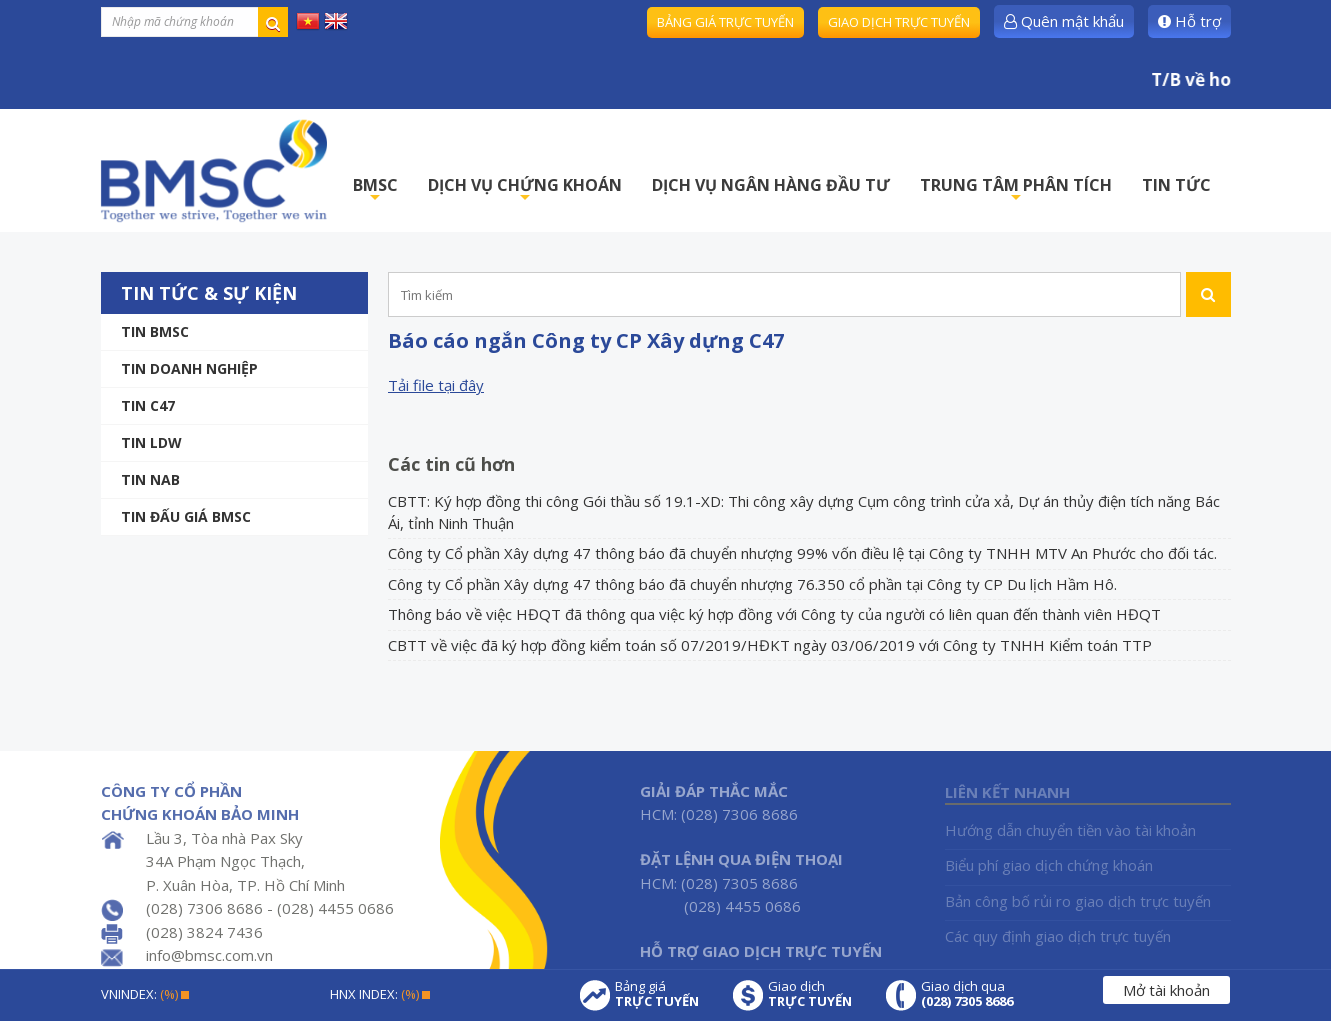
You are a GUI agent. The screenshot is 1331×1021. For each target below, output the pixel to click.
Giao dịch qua (967, 994)
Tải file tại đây (436, 385)
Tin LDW (151, 442)
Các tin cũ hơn (451, 464)
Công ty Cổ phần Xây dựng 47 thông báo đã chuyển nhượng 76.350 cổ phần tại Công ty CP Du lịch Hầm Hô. (752, 584)
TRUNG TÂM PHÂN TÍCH (1016, 190)
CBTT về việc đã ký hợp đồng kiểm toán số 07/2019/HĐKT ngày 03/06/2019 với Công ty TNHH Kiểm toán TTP (770, 645)
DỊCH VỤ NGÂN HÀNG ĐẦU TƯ (771, 185)
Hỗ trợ (1189, 21)
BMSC (375, 190)
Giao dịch (810, 994)
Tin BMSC (155, 331)
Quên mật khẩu (1064, 21)
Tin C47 (148, 405)
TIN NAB (150, 479)
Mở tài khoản (1166, 990)
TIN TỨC (1176, 185)
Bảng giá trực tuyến (725, 22)
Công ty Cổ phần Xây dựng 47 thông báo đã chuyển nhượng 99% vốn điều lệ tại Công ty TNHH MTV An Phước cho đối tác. (802, 553)
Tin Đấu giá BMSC (186, 516)
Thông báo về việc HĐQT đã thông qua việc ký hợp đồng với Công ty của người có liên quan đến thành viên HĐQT (774, 614)
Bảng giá (657, 994)
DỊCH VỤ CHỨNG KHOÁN (525, 190)
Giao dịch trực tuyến (899, 22)
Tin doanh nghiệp (189, 368)
